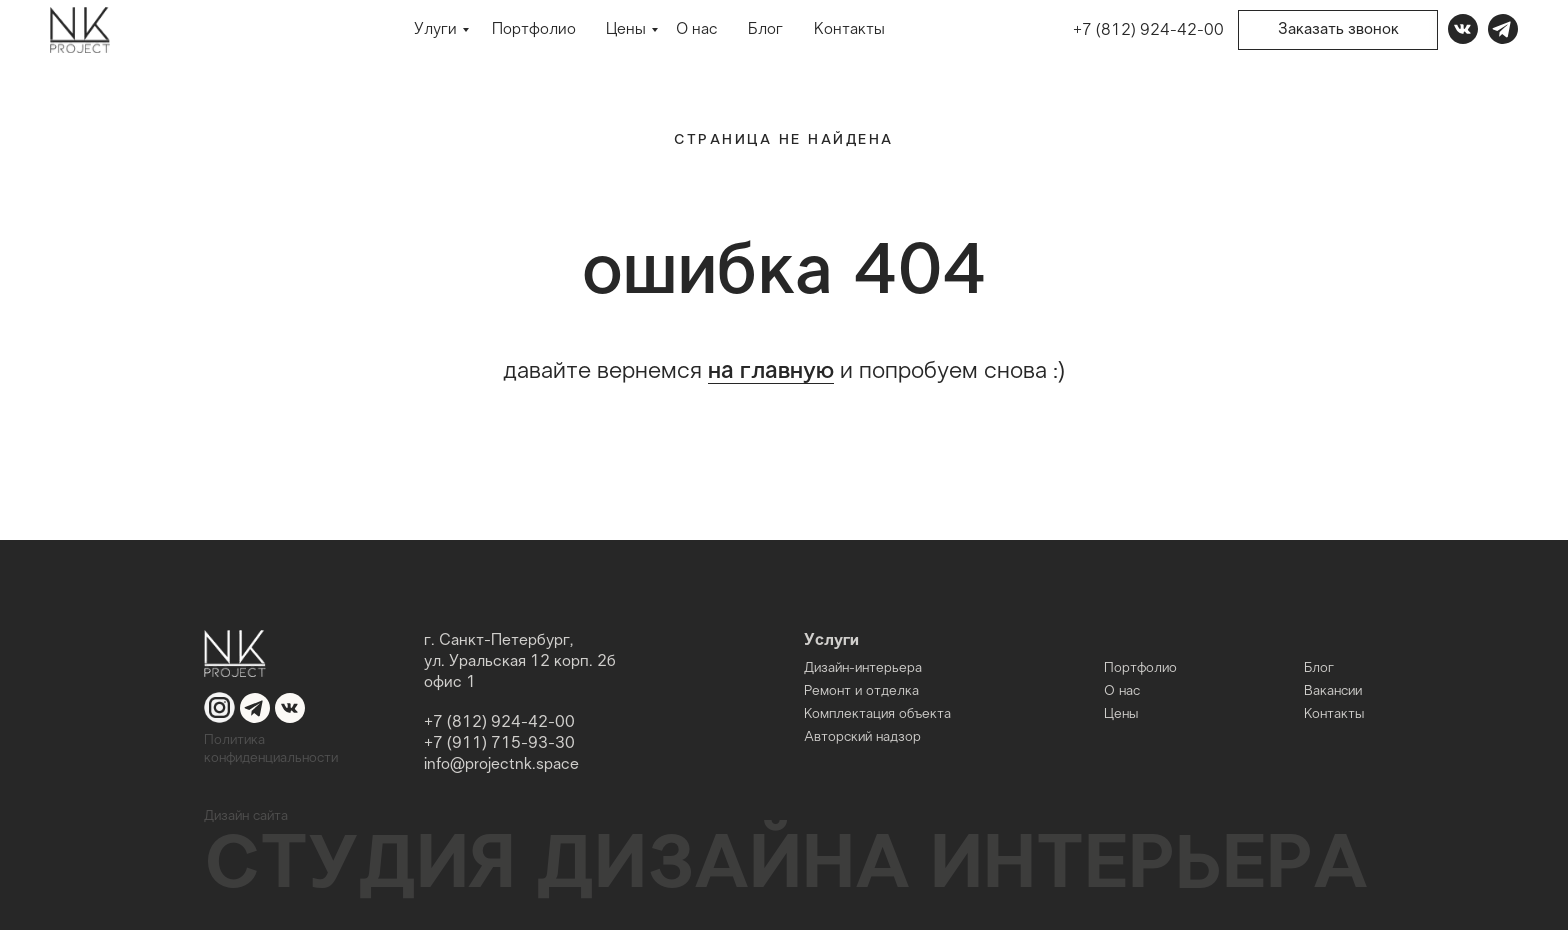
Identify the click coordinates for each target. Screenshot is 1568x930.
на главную (771, 371)
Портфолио (534, 30)
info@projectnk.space (501, 764)
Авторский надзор (862, 737)
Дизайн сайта (246, 816)
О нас (696, 30)
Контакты (849, 30)
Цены (626, 30)
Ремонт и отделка (861, 691)
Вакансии (1333, 691)
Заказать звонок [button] (1338, 29)
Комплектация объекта (877, 714)
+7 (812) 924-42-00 (1148, 31)
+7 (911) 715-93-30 (499, 743)
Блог (765, 30)
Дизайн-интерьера (863, 668)
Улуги (435, 30)
